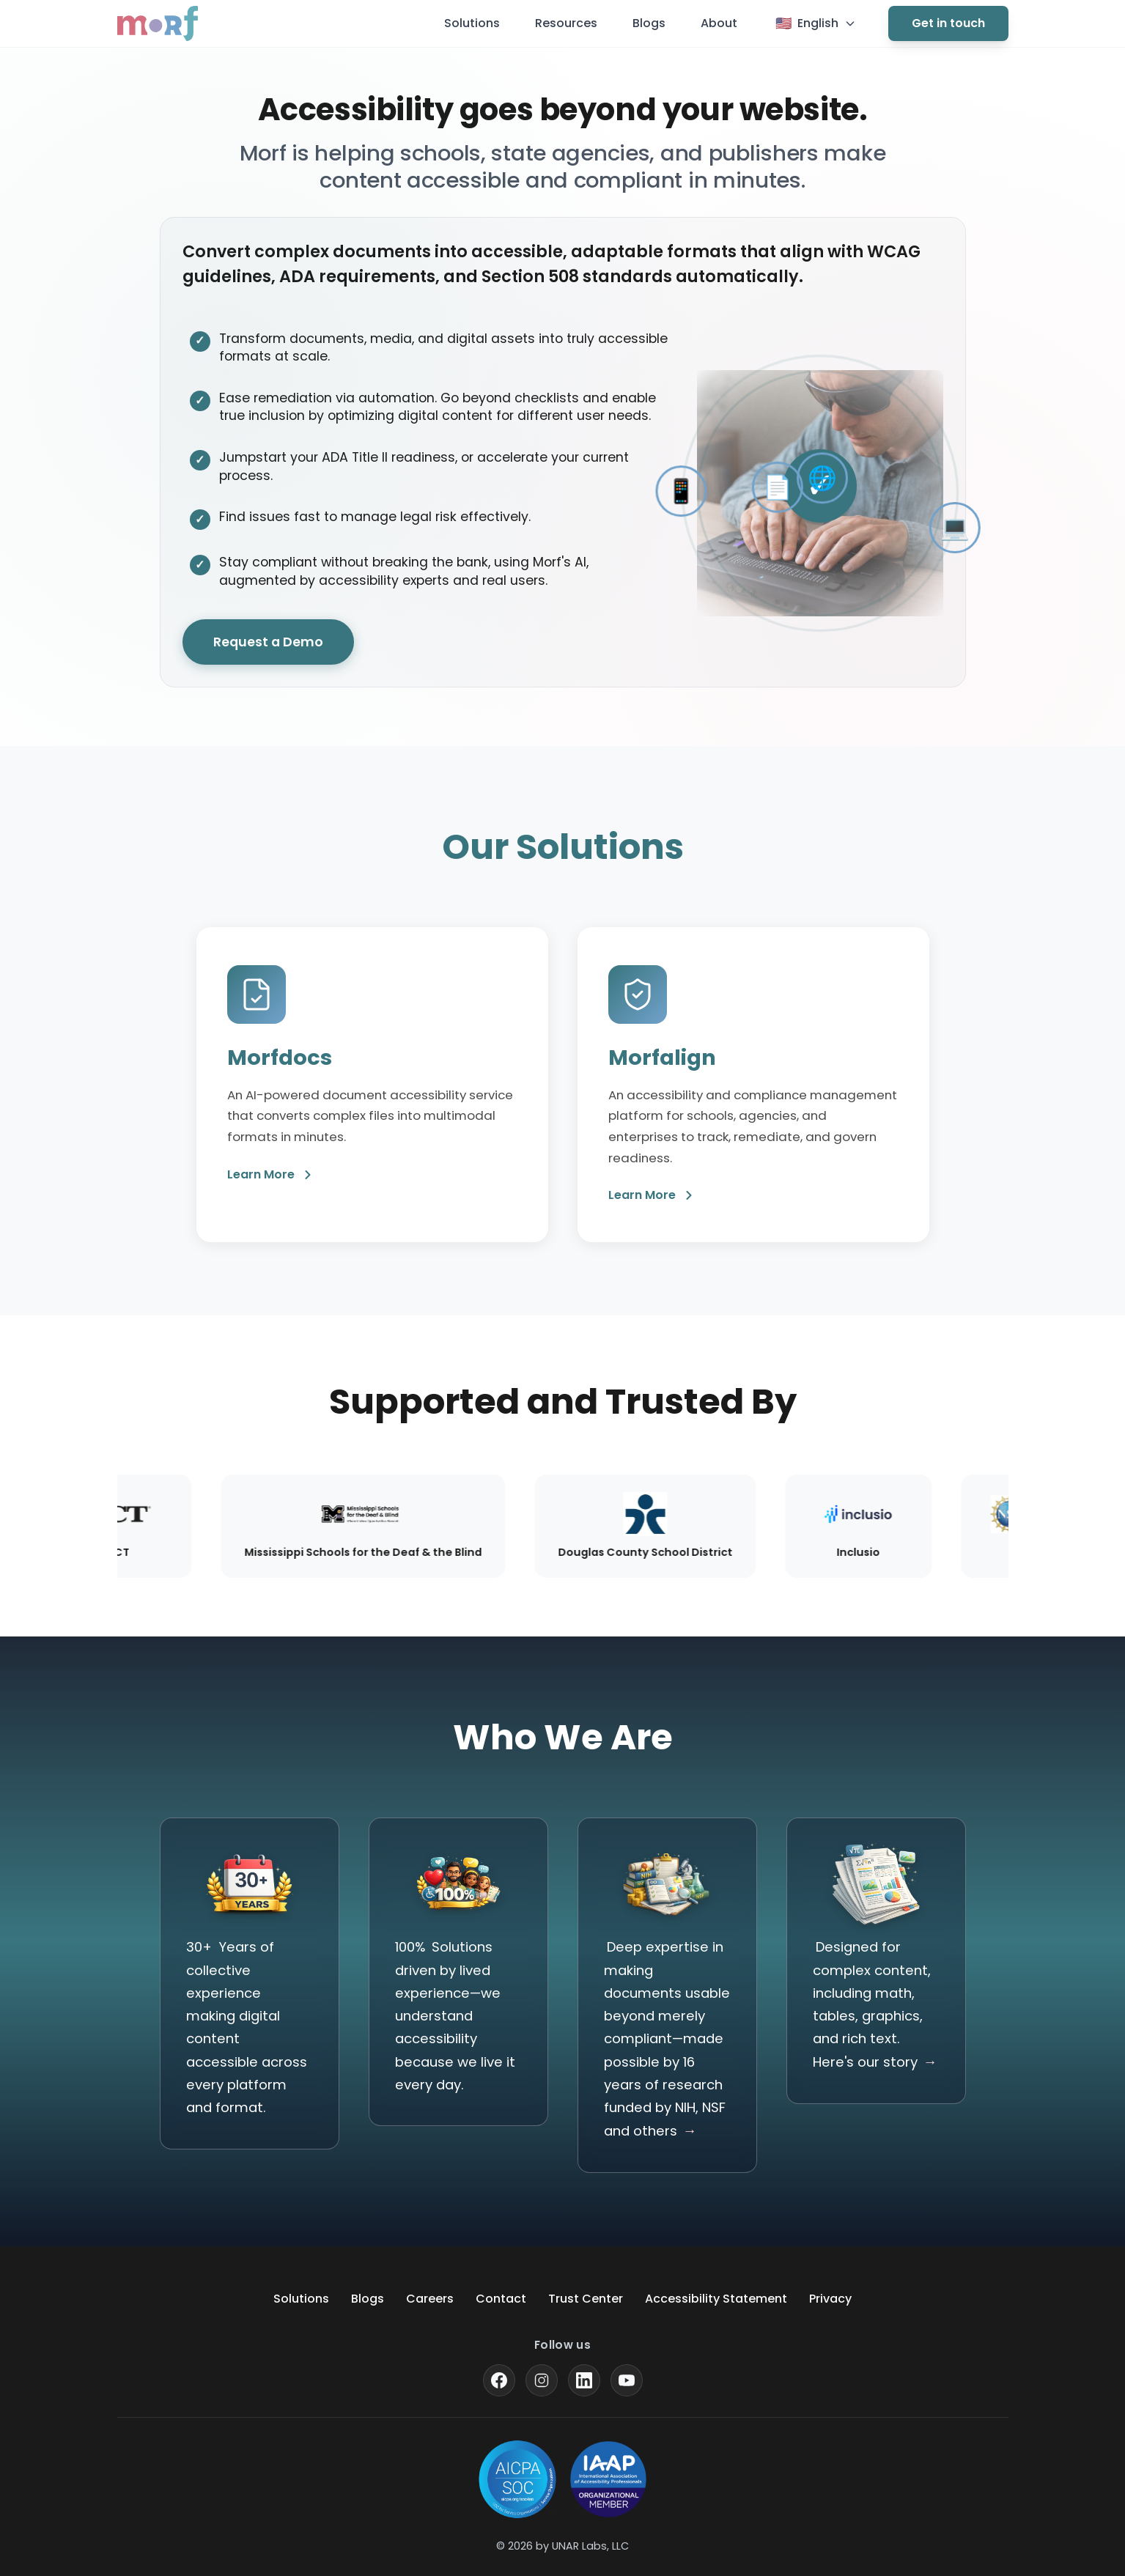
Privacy (830, 2298)
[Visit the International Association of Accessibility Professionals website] (608, 2479)
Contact (501, 2298)
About (719, 23)
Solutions (472, 23)
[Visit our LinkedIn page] (584, 2380)
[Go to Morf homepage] (157, 23)
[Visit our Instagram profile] (541, 2380)
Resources (566, 23)
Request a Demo (268, 643)
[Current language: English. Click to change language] (816, 23)
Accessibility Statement (716, 2298)
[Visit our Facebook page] (499, 2380)
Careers (430, 2298)
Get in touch (948, 23)
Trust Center (585, 2298)
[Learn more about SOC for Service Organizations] (517, 2479)
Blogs (648, 23)
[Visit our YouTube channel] (627, 2380)
